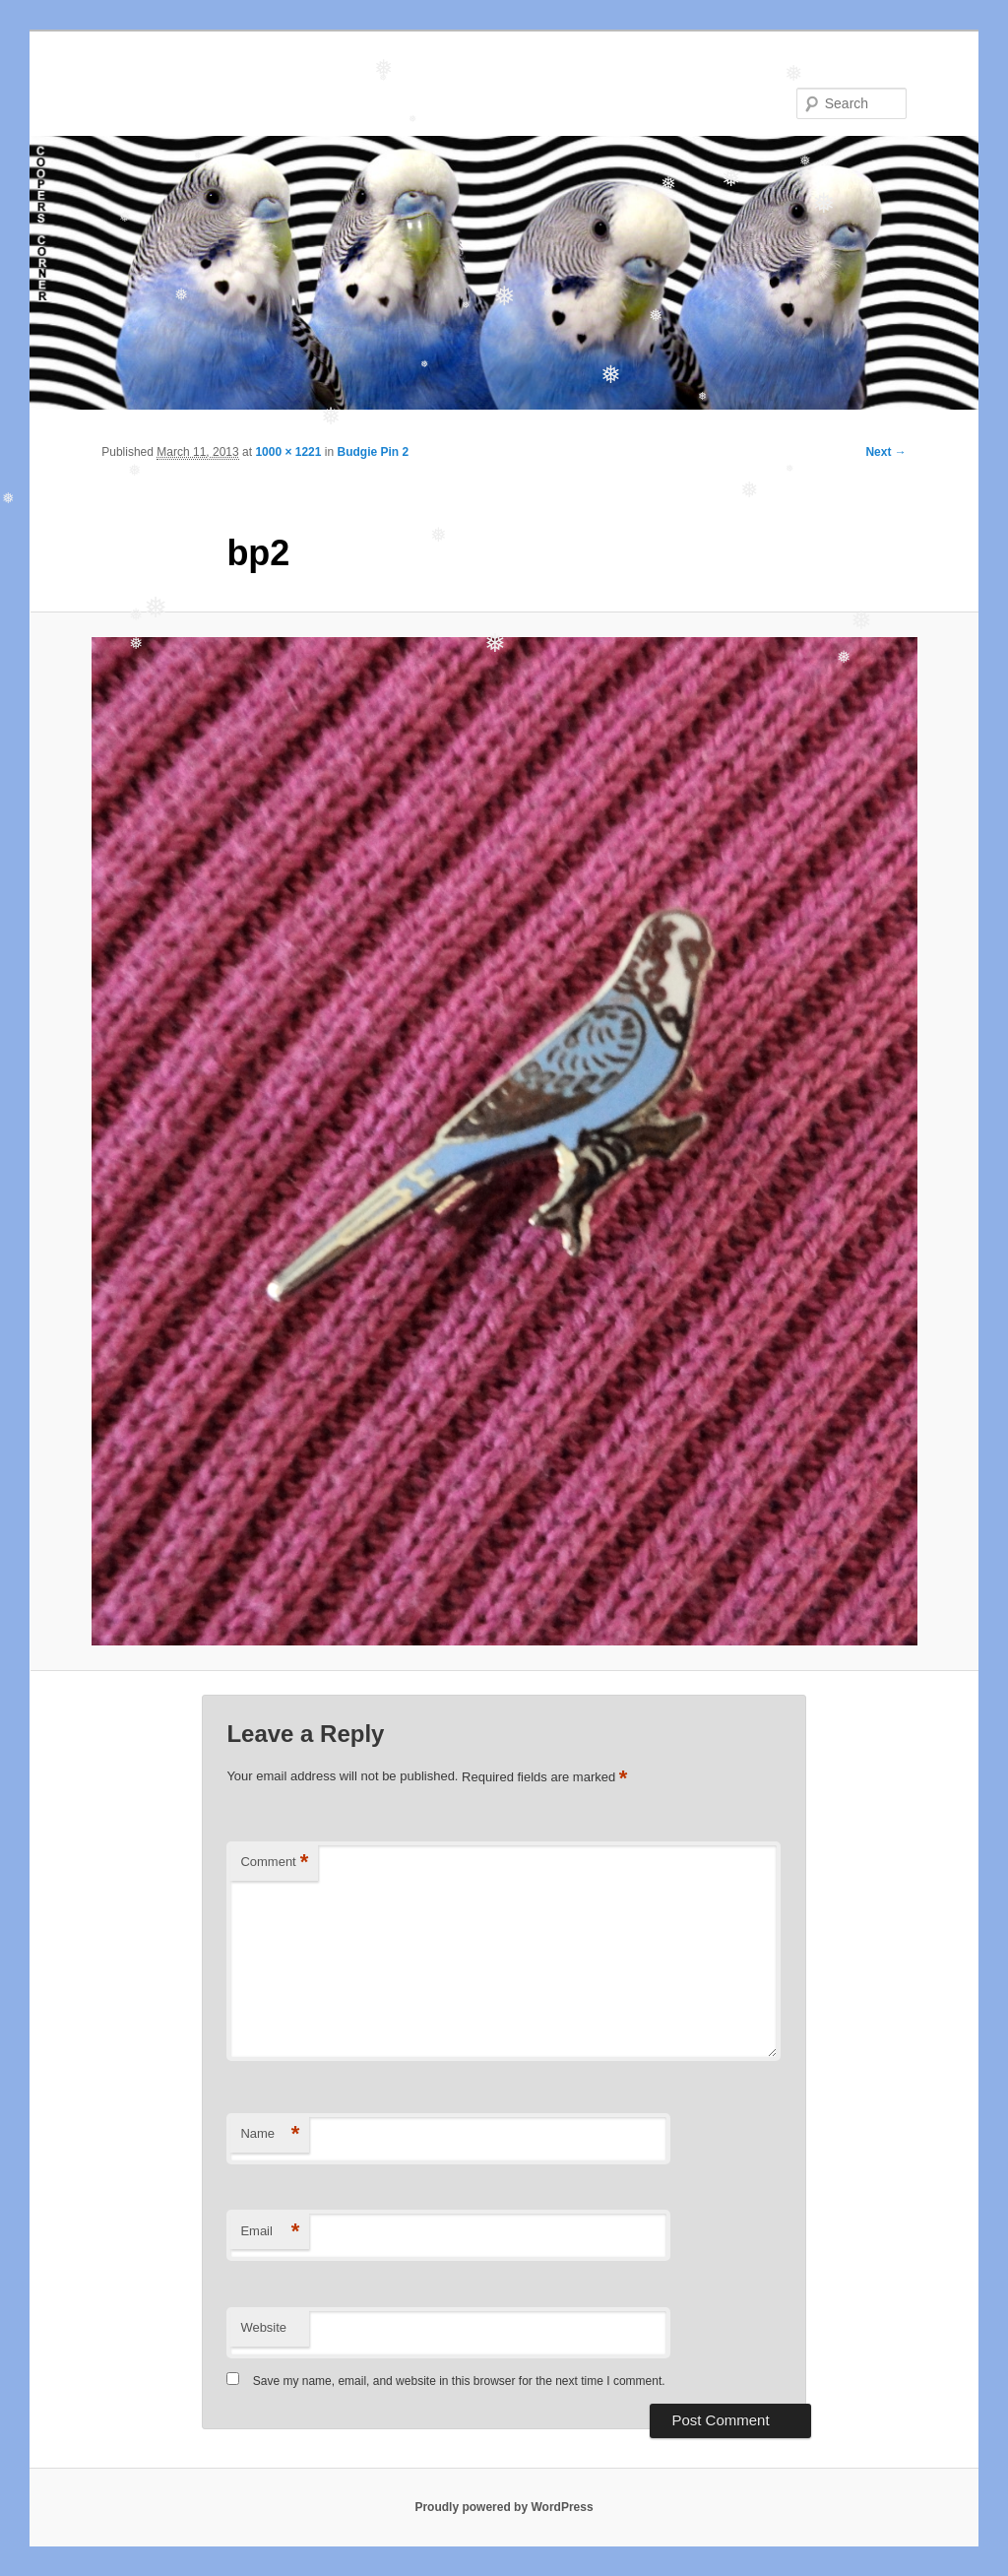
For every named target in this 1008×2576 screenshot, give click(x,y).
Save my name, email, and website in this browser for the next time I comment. (459, 2381)
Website (263, 2327)
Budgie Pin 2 (373, 452)
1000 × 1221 (288, 452)
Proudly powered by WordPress (503, 2507)
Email (269, 2232)
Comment (274, 1862)
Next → (885, 452)
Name (269, 2134)
